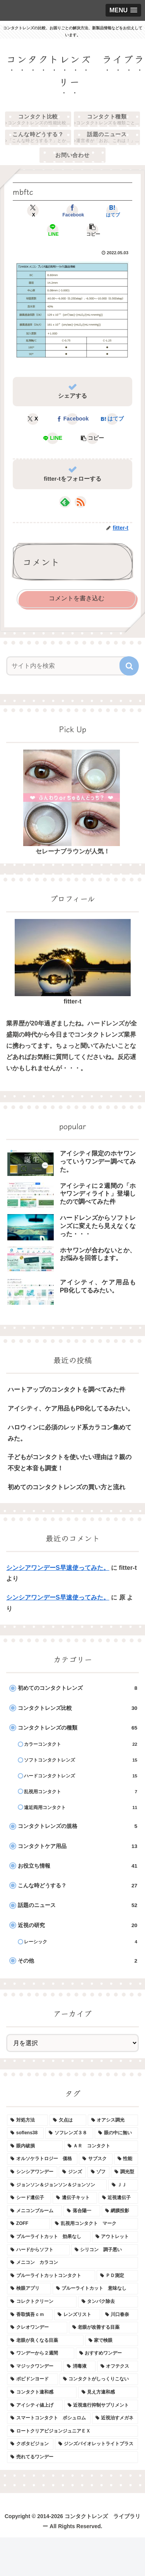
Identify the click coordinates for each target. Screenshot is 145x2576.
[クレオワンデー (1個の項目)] (37, 2327)
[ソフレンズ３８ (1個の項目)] (69, 2133)
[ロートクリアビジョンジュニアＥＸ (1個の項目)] (72, 2431)
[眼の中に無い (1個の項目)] (116, 2133)
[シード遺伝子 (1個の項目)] (29, 2198)
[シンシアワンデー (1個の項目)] (32, 2172)
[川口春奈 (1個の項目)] (120, 2315)
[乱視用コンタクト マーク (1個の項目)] (94, 2224)
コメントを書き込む (76, 598)
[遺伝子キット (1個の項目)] (75, 2198)
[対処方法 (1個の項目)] (27, 2120)
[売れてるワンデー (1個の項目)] (72, 2457)
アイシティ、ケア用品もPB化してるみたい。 (71, 1408)
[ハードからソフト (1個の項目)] (38, 2250)
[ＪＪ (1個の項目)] (123, 2185)
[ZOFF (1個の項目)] (28, 2224)
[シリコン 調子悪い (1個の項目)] (104, 2250)
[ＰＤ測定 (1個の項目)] (117, 2276)
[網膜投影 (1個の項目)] (120, 2211)
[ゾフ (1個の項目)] (98, 2172)
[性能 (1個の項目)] (126, 2159)
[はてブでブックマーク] (112, 210)
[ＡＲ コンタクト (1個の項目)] (101, 2146)
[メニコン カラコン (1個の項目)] (72, 2263)
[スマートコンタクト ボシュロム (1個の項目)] (48, 2418)
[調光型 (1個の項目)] (124, 2172)
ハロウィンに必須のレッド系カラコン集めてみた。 (69, 1433)
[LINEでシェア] (52, 230)
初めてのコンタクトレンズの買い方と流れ (66, 1487)
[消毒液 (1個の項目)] (79, 2366)
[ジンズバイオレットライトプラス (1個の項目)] (96, 2444)
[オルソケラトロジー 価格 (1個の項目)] (42, 2159)
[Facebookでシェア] (72, 210)
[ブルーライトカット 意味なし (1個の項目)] (95, 2288)
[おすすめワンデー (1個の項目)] (107, 2353)
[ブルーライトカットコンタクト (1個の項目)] (51, 2276)
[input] (67, 666)
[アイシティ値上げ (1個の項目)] (35, 2405)
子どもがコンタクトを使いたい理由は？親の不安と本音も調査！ (69, 1462)
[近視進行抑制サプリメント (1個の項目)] (101, 2405)
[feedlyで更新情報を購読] (65, 502)
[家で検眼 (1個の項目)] (111, 2340)
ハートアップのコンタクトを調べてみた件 (66, 1389)
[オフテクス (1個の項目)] (117, 2366)
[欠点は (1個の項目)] (67, 2120)
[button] (92, 230)
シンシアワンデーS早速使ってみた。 (57, 1567)
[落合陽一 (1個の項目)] (81, 2211)
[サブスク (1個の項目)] (95, 2159)
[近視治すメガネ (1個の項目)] (115, 2418)
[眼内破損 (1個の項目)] (35, 2146)
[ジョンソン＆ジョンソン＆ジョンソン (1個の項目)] (57, 2185)
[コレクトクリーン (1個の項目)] (42, 2301)
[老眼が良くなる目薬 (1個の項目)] (45, 2340)
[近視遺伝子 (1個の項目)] (118, 2198)
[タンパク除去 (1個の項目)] (108, 2301)
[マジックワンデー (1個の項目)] (34, 2366)
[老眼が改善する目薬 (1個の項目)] (103, 2327)
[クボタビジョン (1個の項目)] (30, 2444)
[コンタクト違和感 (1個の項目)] (42, 2392)
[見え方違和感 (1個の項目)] (108, 2392)
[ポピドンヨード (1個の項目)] (32, 2379)
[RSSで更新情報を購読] (80, 502)
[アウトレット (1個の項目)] (115, 2237)
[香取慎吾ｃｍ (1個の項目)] (30, 2315)
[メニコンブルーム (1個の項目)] (34, 2211)
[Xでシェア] (33, 210)
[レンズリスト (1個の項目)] (77, 2315)
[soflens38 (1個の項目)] (25, 2133)
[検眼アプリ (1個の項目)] (29, 2288)
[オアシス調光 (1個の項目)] (113, 2120)
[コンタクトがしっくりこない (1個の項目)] (99, 2379)
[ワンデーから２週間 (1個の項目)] (40, 2353)
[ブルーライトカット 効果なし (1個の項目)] (48, 2237)
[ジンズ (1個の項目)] (72, 2172)
